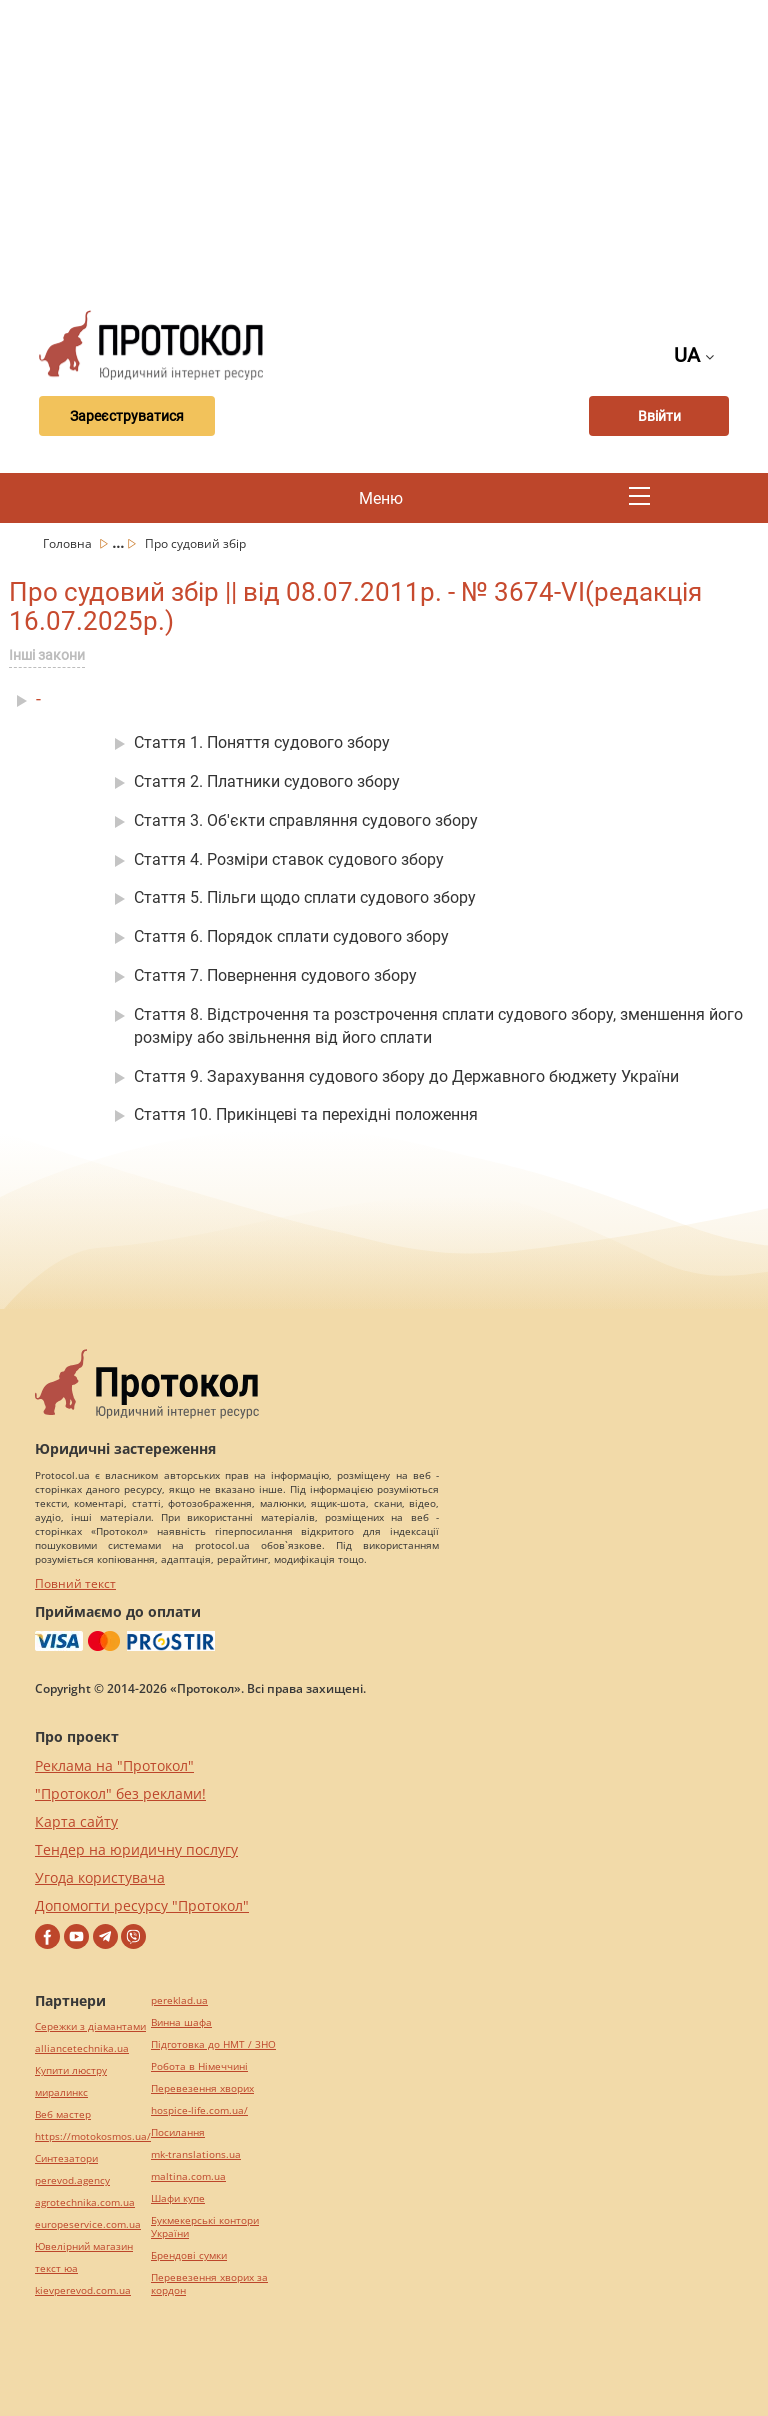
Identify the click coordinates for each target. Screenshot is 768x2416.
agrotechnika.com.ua (85, 2202)
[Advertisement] (396, 150)
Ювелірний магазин (84, 2246)
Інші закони (47, 655)
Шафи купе (178, 2198)
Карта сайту (76, 1821)
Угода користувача (100, 1877)
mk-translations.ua (196, 2154)
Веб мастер (63, 2114)
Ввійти (659, 416)
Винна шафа (181, 2022)
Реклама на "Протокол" (114, 1765)
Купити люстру (71, 2070)
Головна (69, 543)
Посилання (178, 2132)
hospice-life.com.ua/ (199, 2110)
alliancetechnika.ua (82, 2048)
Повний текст (75, 1583)
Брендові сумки (189, 2255)
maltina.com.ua (188, 2176)
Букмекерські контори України (205, 2227)
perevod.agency (72, 2180)
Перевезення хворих (202, 2088)
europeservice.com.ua (88, 2224)
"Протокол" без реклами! (120, 1793)
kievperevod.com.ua (83, 2290)
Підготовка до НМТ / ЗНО (213, 2044)
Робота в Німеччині (199, 2066)
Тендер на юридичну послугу (136, 1849)
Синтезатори (66, 2158)
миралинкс (61, 2092)
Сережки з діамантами (90, 2026)
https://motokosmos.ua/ (93, 2136)
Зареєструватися (127, 416)
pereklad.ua (179, 2000)
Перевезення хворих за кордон (209, 2284)
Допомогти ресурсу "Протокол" (142, 1905)
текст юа (56, 2268)
